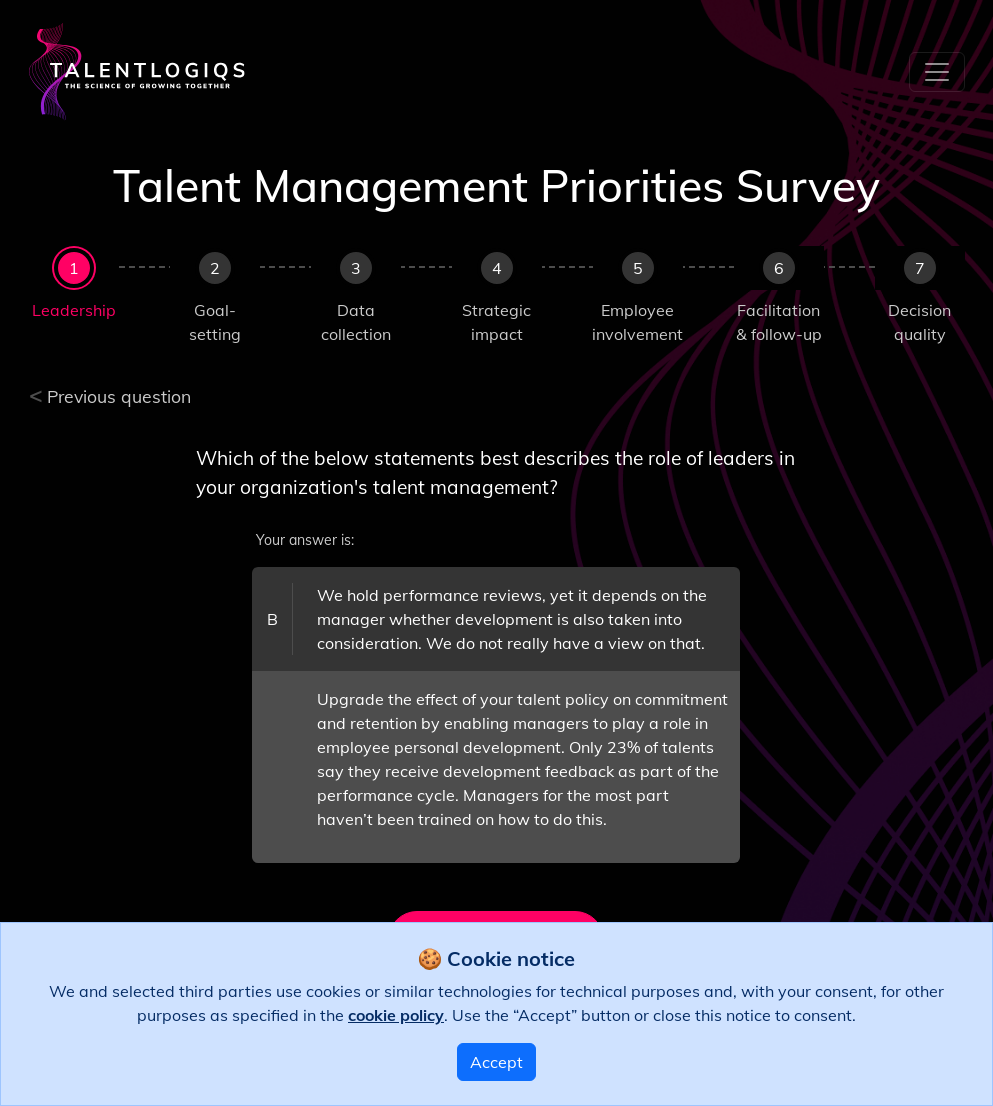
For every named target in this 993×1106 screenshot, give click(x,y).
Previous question (110, 396)
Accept (496, 1062)
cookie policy (396, 1015)
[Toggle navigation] (937, 72)
